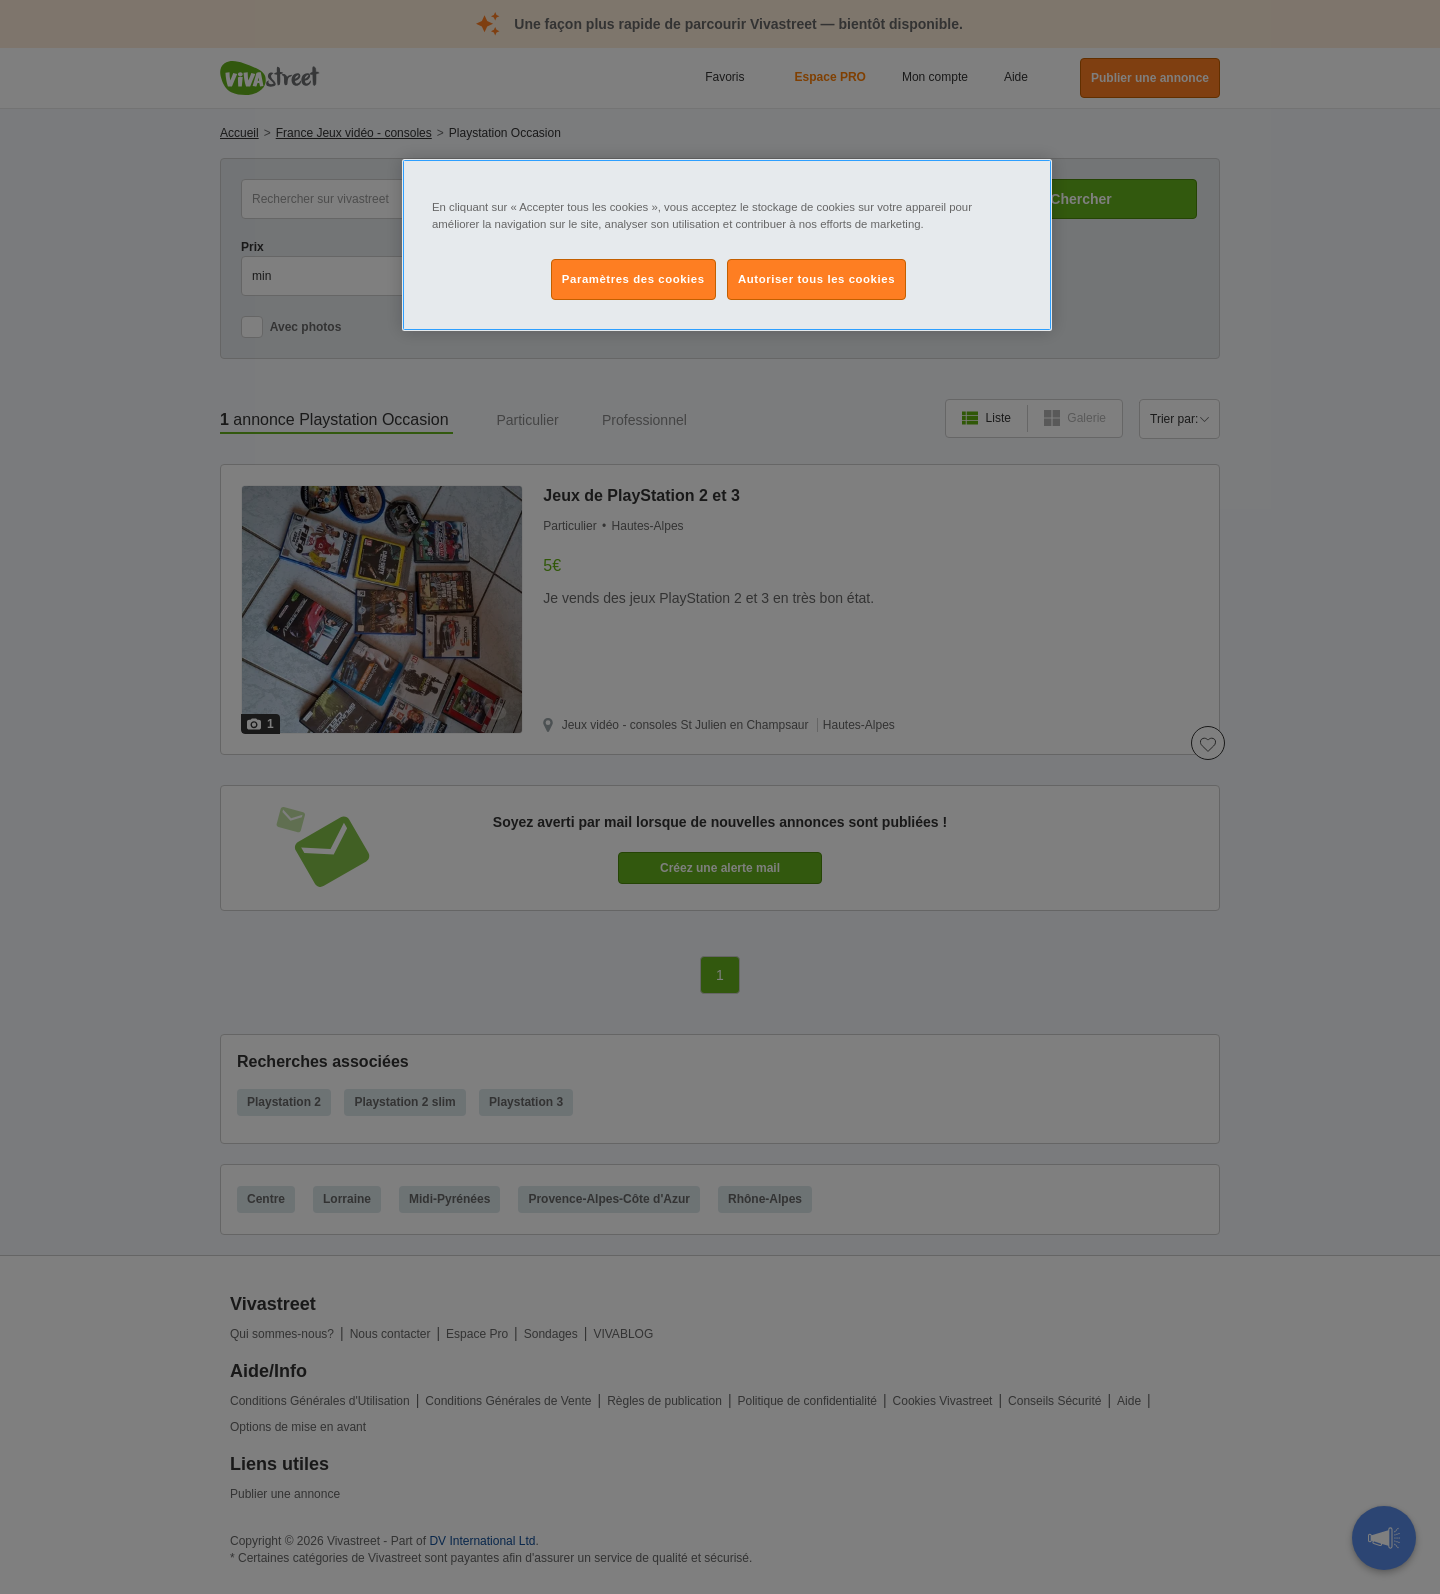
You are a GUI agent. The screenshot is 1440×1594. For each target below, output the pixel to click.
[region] (727, 245)
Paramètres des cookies (633, 279)
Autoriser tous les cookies (816, 279)
